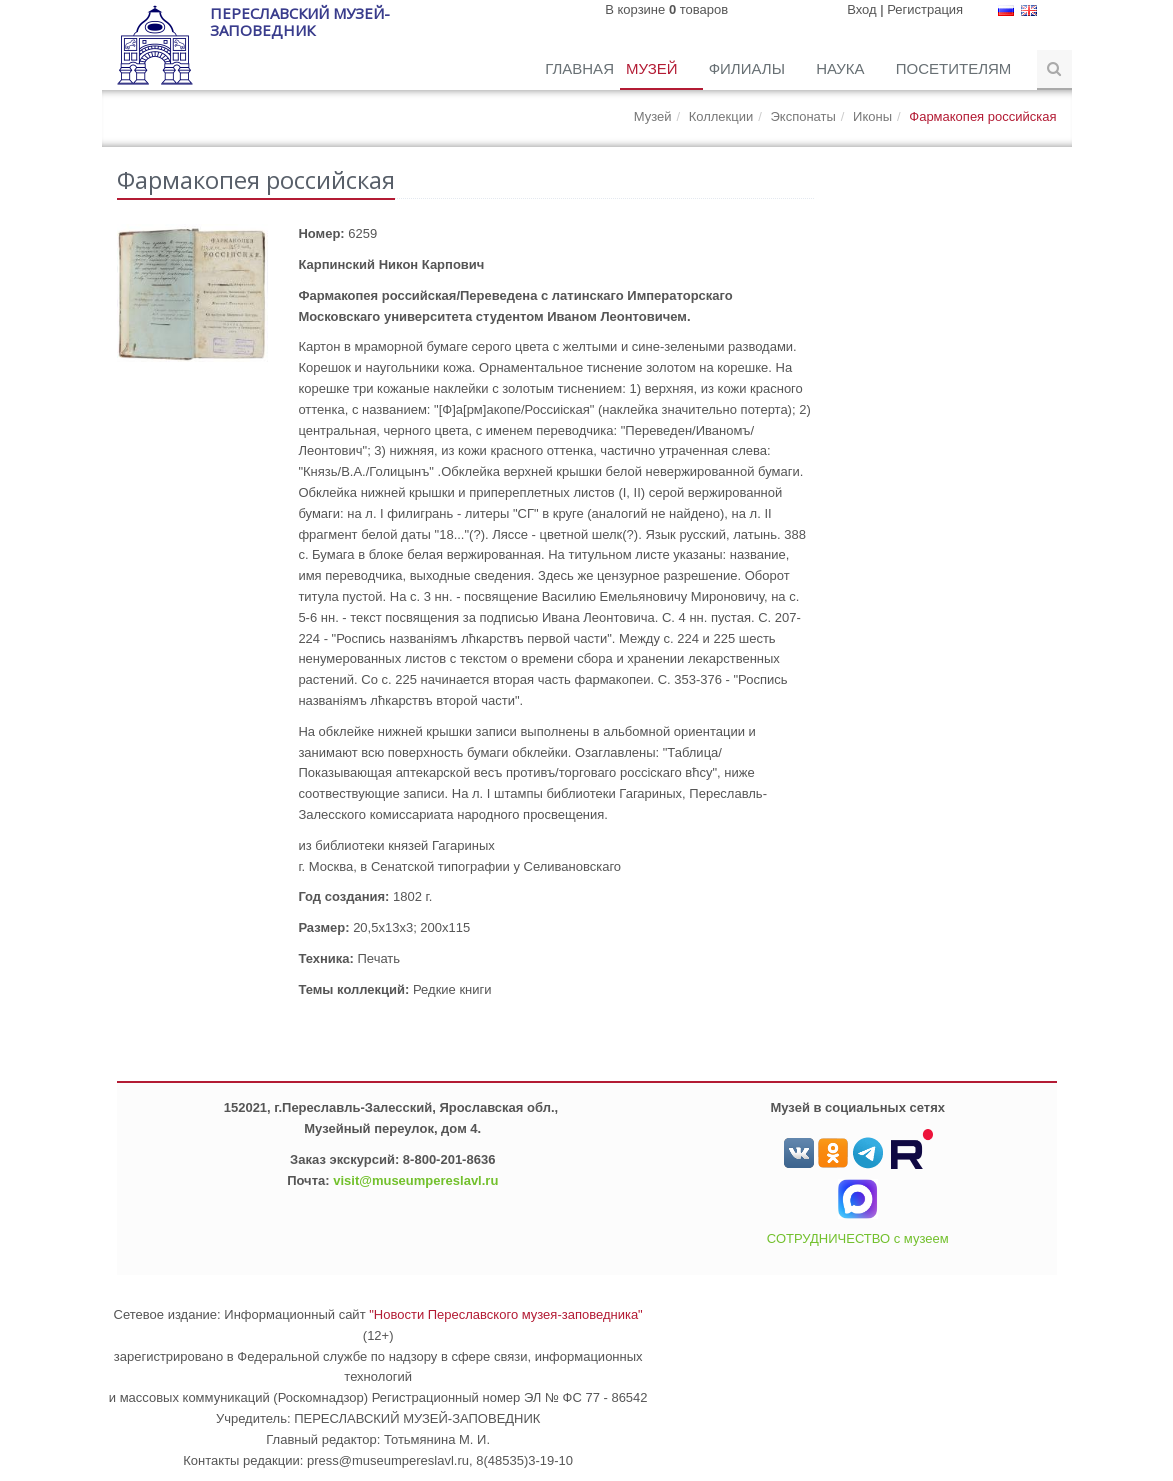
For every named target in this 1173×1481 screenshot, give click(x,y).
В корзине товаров (666, 9)
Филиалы (749, 68)
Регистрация (925, 9)
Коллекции (721, 116)
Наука (842, 68)
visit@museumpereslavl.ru (415, 1180)
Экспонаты (802, 116)
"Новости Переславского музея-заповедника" (506, 1314)
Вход (861, 9)
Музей (654, 68)
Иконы (872, 116)
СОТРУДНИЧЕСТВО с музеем (858, 1238)
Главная (579, 68)
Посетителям (956, 68)
